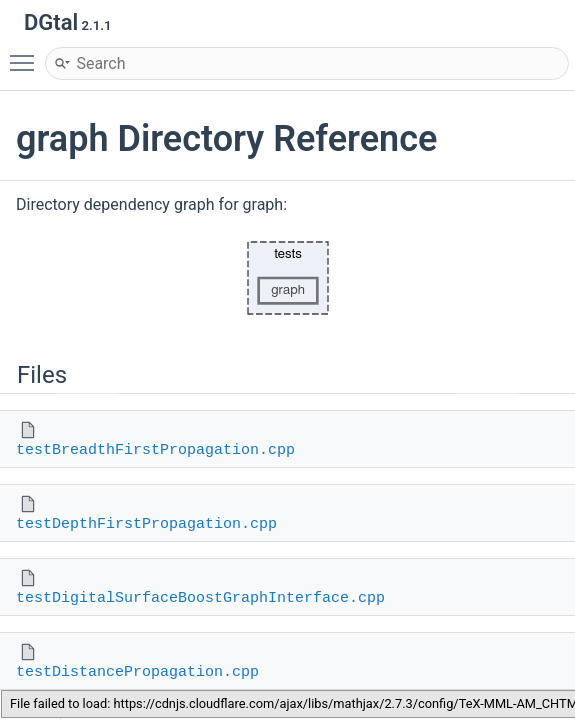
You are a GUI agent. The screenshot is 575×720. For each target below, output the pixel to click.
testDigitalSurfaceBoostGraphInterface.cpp (200, 598)
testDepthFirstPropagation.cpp (146, 524)
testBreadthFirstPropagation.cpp (155, 450)
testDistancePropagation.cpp (137, 672)
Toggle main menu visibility (27, 54)
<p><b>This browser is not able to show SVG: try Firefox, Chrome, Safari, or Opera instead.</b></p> (288, 278)
